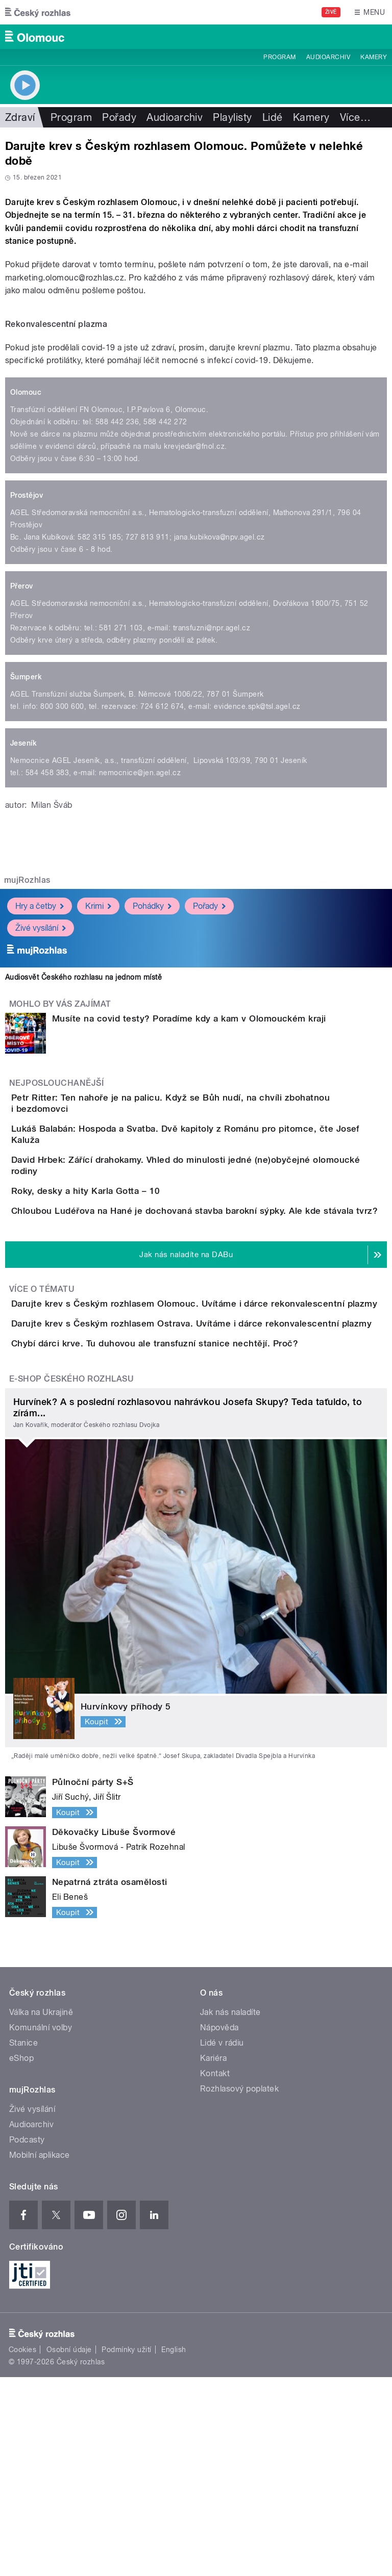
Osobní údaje (69, 2548)
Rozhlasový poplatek (239, 2287)
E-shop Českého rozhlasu (71, 1578)
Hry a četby (39, 906)
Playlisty (232, 117)
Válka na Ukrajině (41, 2211)
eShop (21, 2257)
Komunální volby (40, 2226)
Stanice (23, 2242)
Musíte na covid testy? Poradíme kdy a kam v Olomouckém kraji (189, 1018)
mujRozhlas (27, 880)
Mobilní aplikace (39, 2354)
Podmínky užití (127, 2548)
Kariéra (213, 2257)
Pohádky (152, 906)
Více (355, 117)
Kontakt (215, 2272)
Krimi (98, 906)
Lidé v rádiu (222, 2242)
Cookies (22, 2548)
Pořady (119, 117)
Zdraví (20, 117)
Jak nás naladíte (230, 2211)
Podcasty (27, 2338)
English (173, 2548)
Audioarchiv (328, 57)
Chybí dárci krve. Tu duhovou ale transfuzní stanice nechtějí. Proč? (195, 1513)
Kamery (373, 57)
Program (279, 57)
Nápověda (219, 2226)
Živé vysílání (40, 928)
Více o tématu (42, 1401)
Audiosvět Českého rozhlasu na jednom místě (83, 977)
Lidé (272, 117)
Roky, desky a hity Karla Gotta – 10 (126, 1244)
